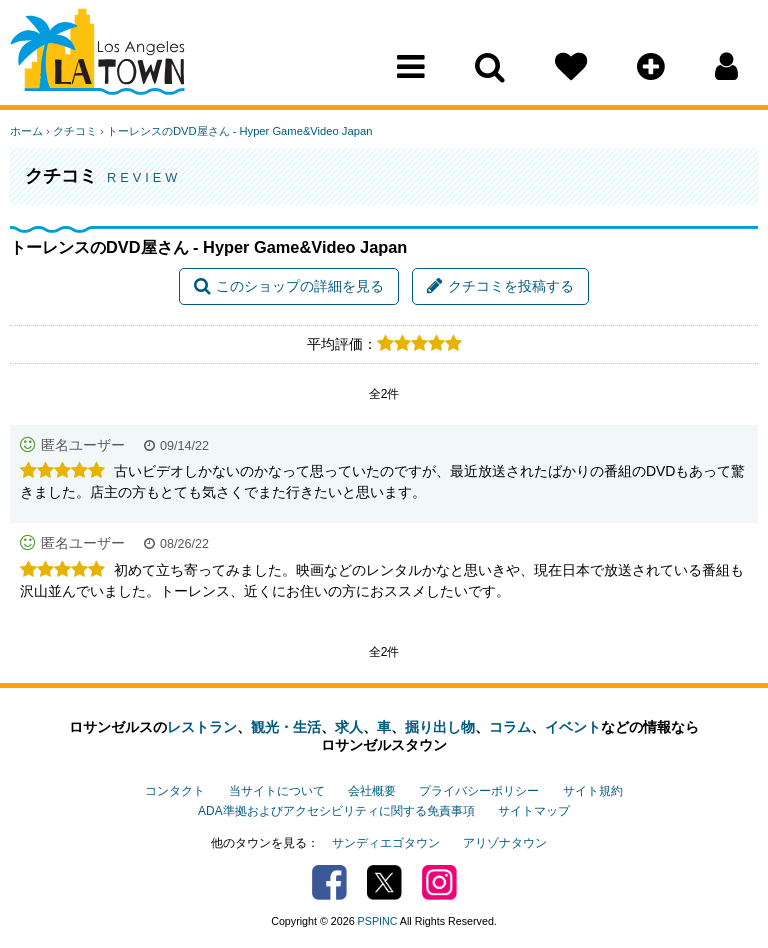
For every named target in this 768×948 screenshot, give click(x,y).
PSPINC (378, 921)
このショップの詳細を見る (289, 286)
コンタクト (175, 791)
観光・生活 (286, 727)
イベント (573, 727)
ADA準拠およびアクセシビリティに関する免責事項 (336, 811)
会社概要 (372, 791)
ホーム (26, 131)
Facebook (329, 882)
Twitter (384, 882)
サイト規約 (593, 791)
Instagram (439, 882)
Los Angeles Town (97, 55)
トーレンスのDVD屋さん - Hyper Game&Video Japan (239, 131)
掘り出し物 (440, 727)
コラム (510, 727)
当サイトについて (277, 791)
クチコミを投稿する (500, 286)
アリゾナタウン (505, 843)
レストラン (202, 727)
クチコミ (75, 131)
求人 (349, 727)
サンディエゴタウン (386, 843)
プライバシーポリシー (479, 791)
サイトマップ (534, 811)
